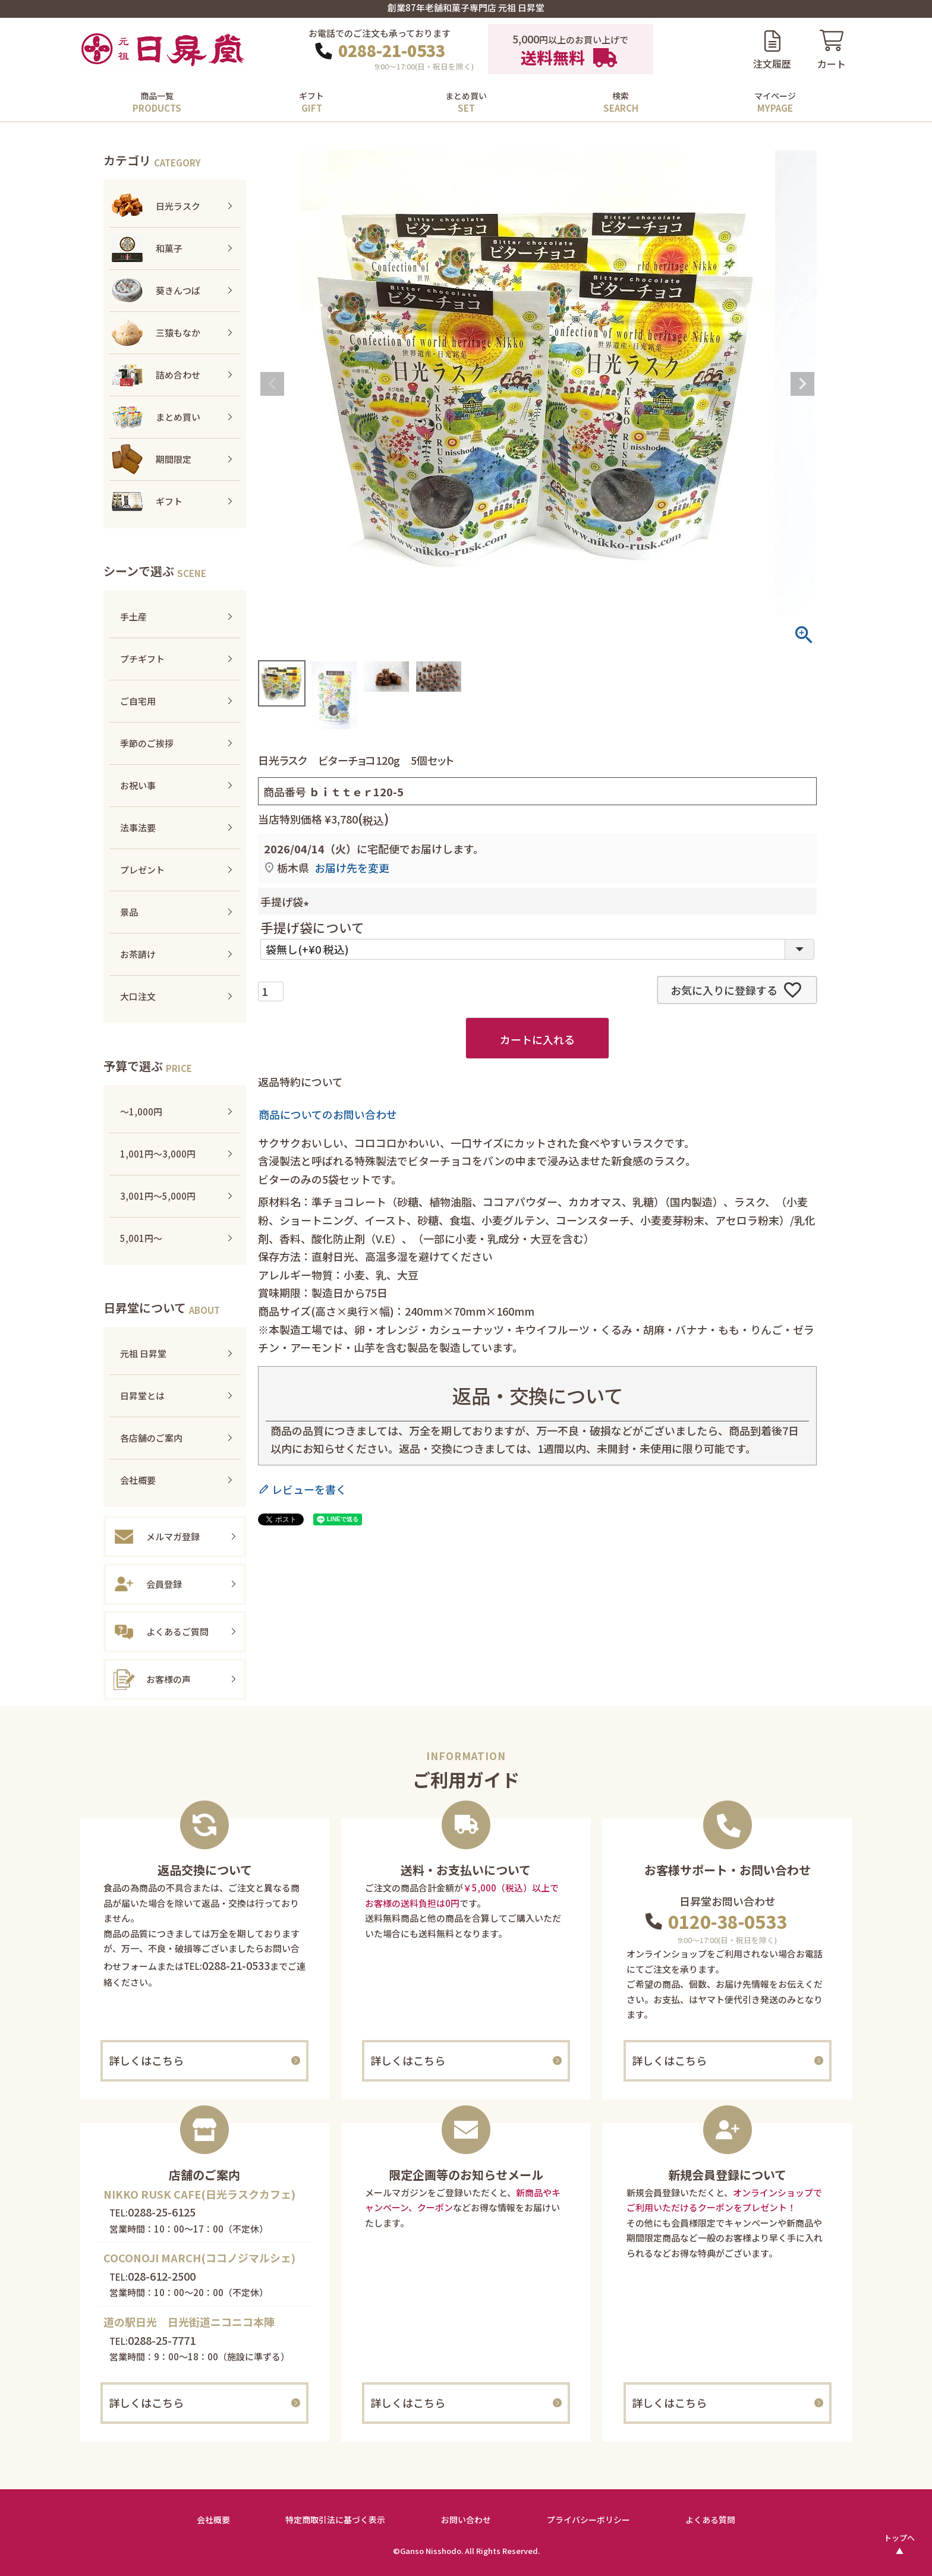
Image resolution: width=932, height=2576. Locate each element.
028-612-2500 (162, 2276)
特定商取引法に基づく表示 (335, 2519)
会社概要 (213, 2519)
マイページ (775, 96)
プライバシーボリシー (588, 2519)
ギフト (311, 96)
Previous (272, 384)
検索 (620, 96)
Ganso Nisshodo (430, 2550)
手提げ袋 (287, 901)
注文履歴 (772, 63)
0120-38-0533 (727, 1921)
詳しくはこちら (146, 2060)
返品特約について (300, 1081)
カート (831, 63)
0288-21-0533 (391, 50)
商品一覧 (157, 96)
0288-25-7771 (162, 2340)
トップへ (899, 2537)
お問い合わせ (466, 2519)
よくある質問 (710, 2519)
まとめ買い (466, 96)
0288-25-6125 (162, 2211)
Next (802, 384)
